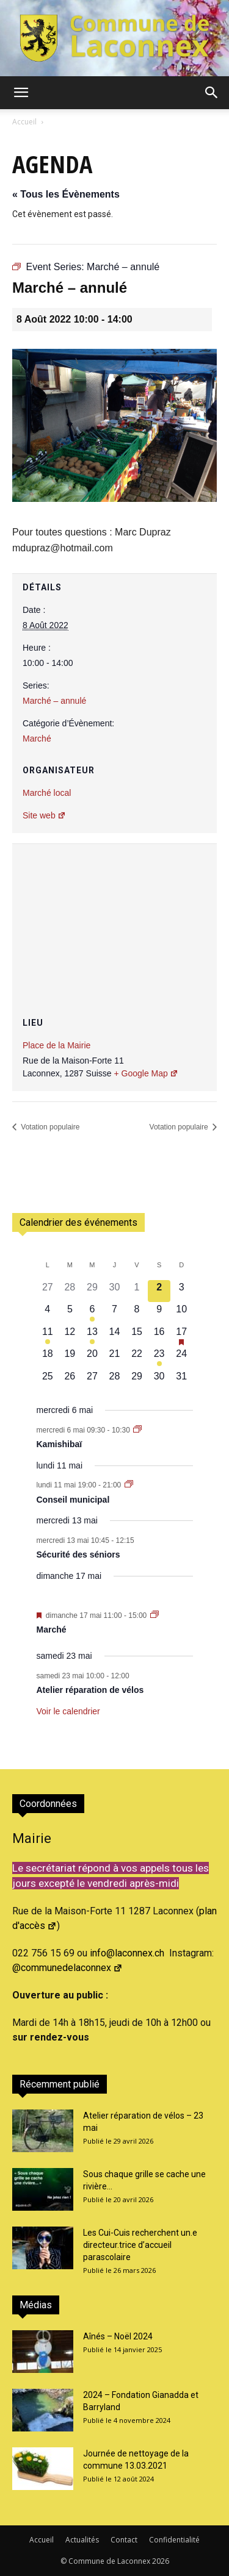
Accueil (24, 121)
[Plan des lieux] (114, 916)
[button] (20, 92)
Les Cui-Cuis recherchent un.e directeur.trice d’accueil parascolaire (140, 2245)
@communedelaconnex (67, 1967)
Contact (124, 2540)
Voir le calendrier (68, 1711)
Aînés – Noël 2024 (118, 2336)
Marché (37, 738)
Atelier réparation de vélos (90, 1690)
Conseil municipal (73, 1499)
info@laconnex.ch (127, 1953)
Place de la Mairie (56, 1045)
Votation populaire (49, 1127)
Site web (44, 815)
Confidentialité (174, 2540)
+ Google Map (146, 1073)
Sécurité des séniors (78, 1554)
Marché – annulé (54, 701)
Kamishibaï (59, 1444)
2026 (160, 2561)
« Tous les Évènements (66, 194)
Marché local (47, 793)
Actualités (82, 2540)
